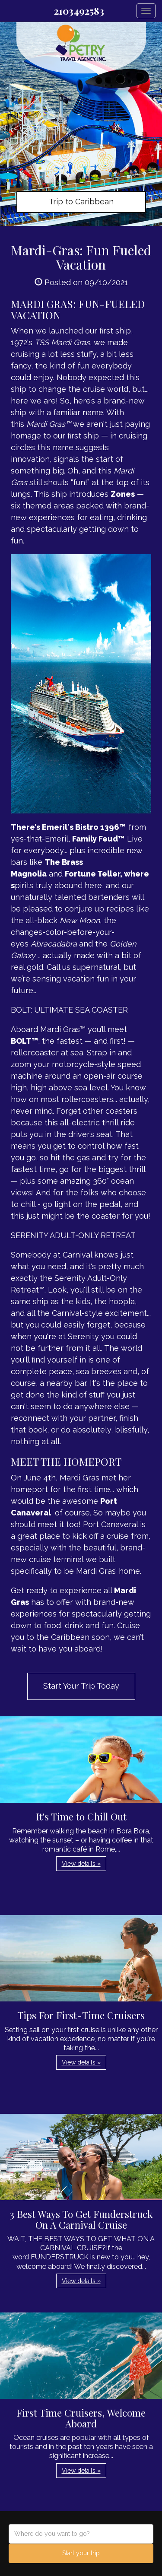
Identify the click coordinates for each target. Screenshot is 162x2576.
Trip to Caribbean (81, 201)
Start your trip (81, 2553)
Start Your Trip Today (81, 1685)
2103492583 (79, 10)
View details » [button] (81, 1863)
